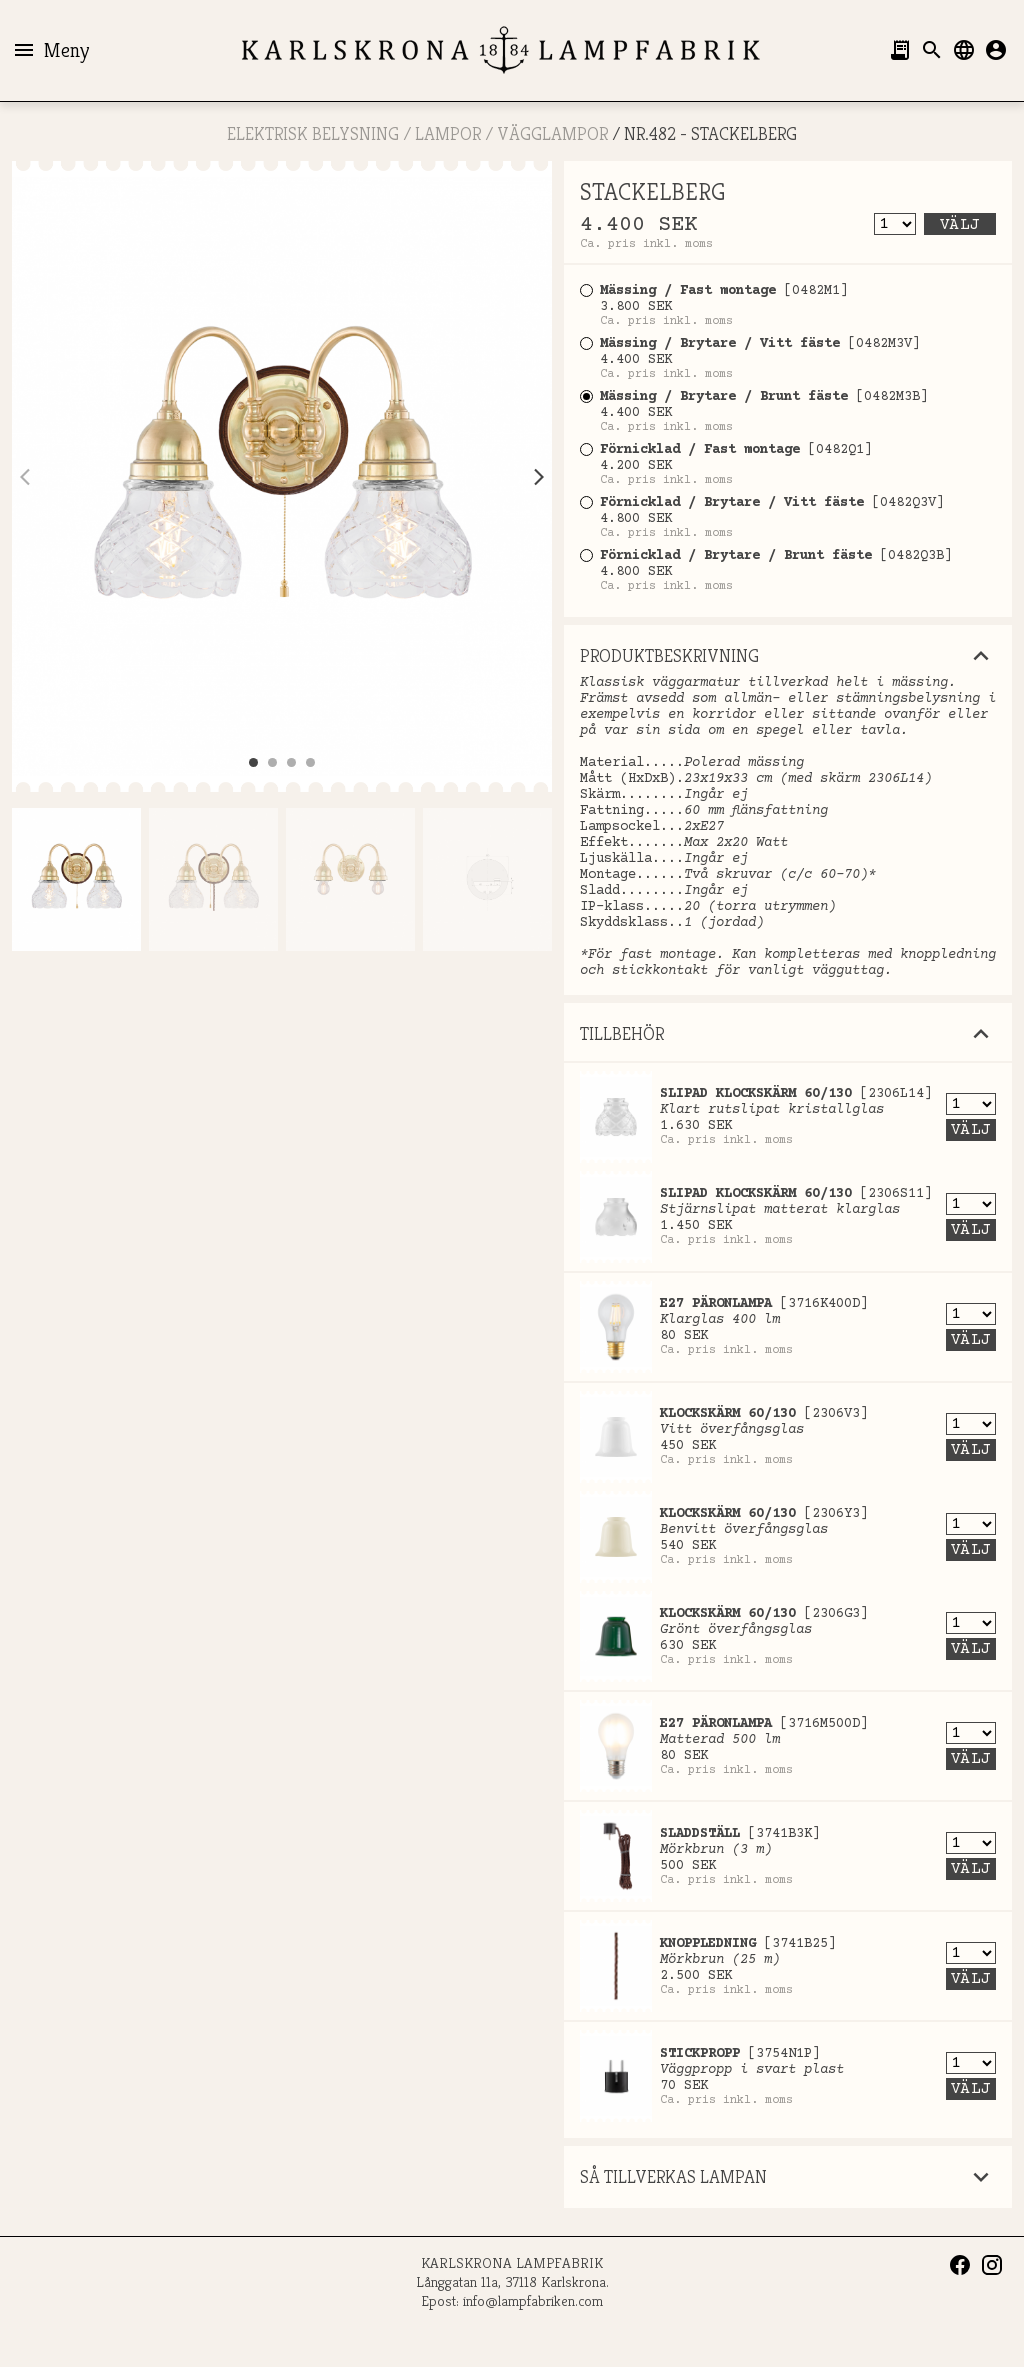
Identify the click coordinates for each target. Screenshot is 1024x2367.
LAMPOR (448, 133)
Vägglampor (552, 133)
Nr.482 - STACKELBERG (710, 133)
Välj (960, 225)
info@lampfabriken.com (533, 2300)
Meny (50, 50)
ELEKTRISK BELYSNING (313, 133)
